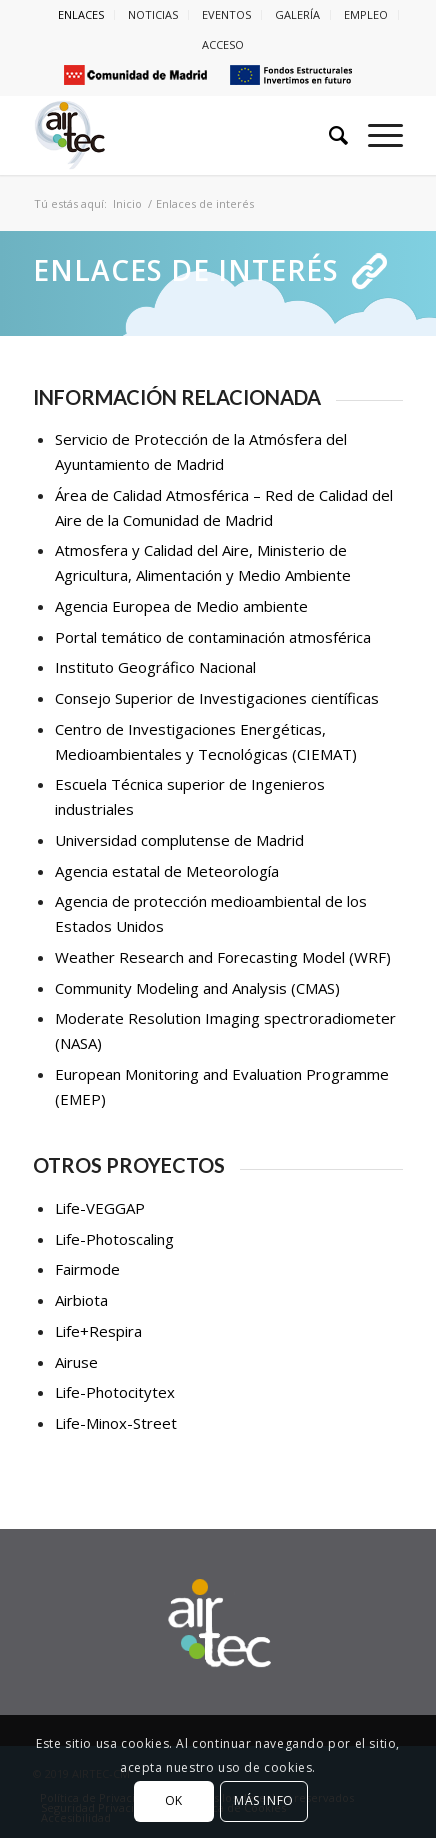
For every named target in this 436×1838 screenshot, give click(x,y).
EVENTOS (226, 14)
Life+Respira (98, 1331)
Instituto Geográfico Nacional (155, 667)
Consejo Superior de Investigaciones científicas (217, 698)
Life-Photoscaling (114, 1239)
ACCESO (223, 44)
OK (174, 1800)
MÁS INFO (264, 1800)
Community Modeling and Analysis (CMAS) (197, 988)
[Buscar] (328, 135)
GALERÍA (297, 14)
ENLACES (81, 14)
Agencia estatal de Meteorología (167, 871)
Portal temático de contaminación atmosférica (213, 637)
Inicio (127, 203)
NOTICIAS (153, 14)
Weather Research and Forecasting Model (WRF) (223, 957)
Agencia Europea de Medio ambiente (181, 606)
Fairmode (87, 1269)
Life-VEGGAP (100, 1208)
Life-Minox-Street (116, 1423)
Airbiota (81, 1300)
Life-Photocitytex (115, 1392)
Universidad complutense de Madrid (179, 840)
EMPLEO (366, 14)
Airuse (76, 1362)
